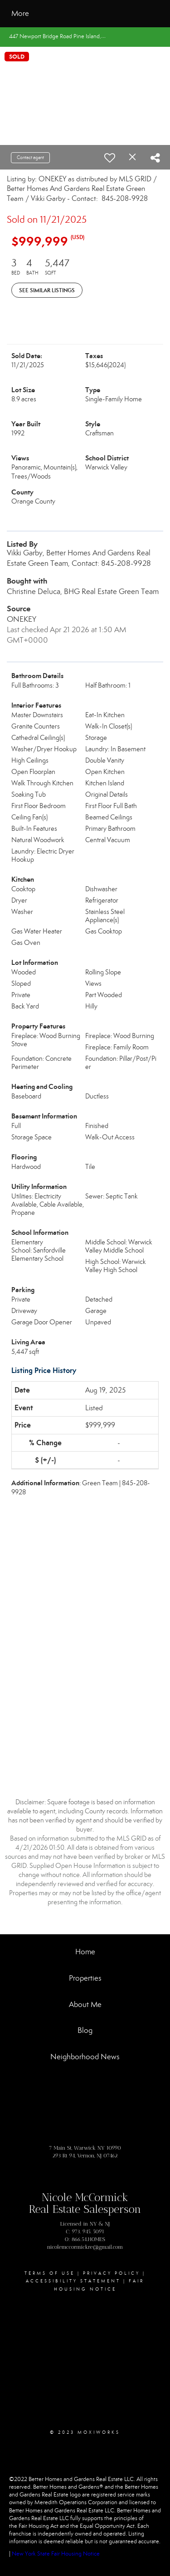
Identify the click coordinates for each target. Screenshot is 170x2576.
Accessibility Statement (73, 2281)
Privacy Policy (111, 2273)
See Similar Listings (47, 290)
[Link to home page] (93, 13)
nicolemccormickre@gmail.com (85, 2247)
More (20, 13)
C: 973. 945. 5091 (85, 2231)
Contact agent (30, 157)
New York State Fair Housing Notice (56, 2553)
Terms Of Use (49, 2273)
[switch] (109, 157)
